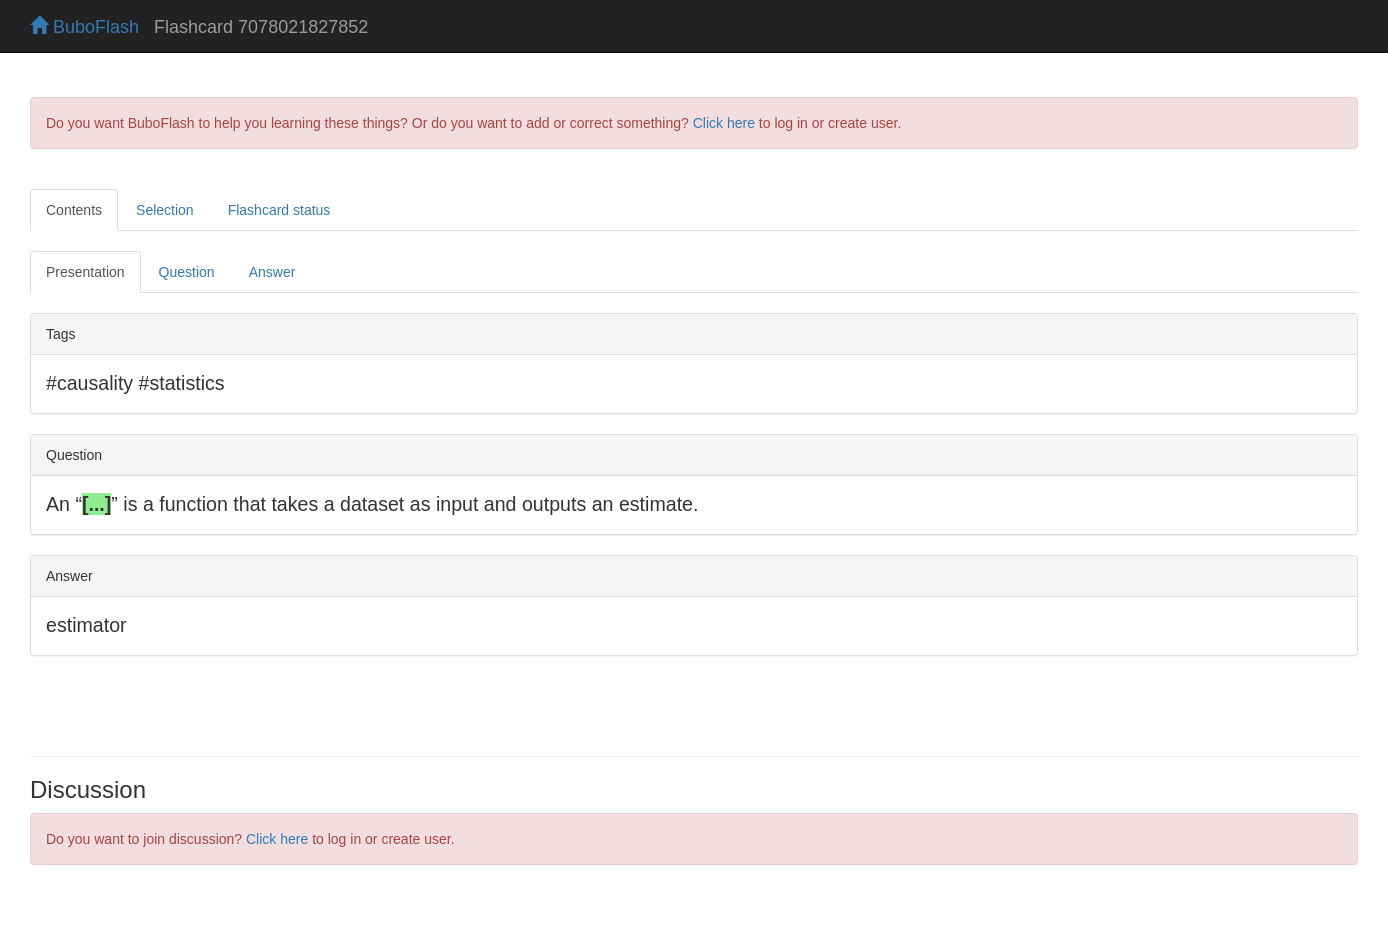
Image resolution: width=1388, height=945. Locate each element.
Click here (724, 123)
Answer (272, 272)
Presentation (85, 272)
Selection (165, 210)
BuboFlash (84, 27)
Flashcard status (279, 210)
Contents (74, 210)
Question (187, 272)
